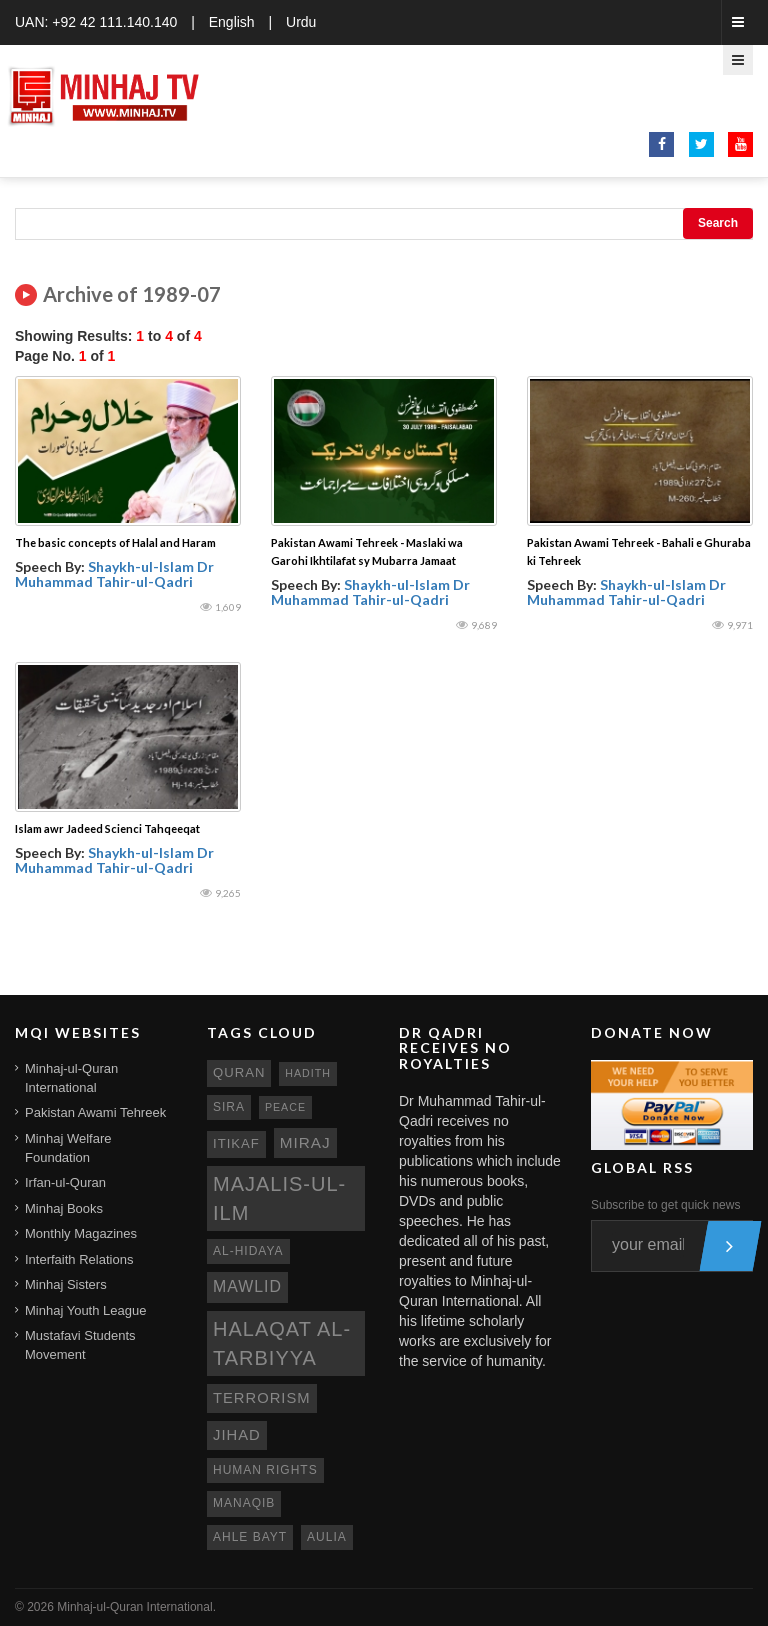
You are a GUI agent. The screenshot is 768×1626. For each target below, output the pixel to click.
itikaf (236, 1143)
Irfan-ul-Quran (65, 1182)
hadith (308, 1073)
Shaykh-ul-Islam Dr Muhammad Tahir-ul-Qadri (114, 574)
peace (285, 1107)
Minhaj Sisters (66, 1284)
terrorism (262, 1398)
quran (239, 1072)
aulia (327, 1537)
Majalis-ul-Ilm (279, 1198)
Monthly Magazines (81, 1233)
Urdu (301, 22)
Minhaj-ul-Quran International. (136, 1607)
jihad (237, 1435)
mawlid (247, 1286)
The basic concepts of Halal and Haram (115, 542)
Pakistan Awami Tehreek (95, 1112)
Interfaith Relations (79, 1259)
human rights (265, 1470)
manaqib (244, 1503)
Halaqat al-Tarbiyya (282, 1343)
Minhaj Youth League (85, 1310)
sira (229, 1107)
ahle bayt (250, 1537)
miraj (305, 1142)
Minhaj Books (64, 1208)
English (232, 22)
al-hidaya (248, 1251)
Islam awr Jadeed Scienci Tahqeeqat (107, 828)
